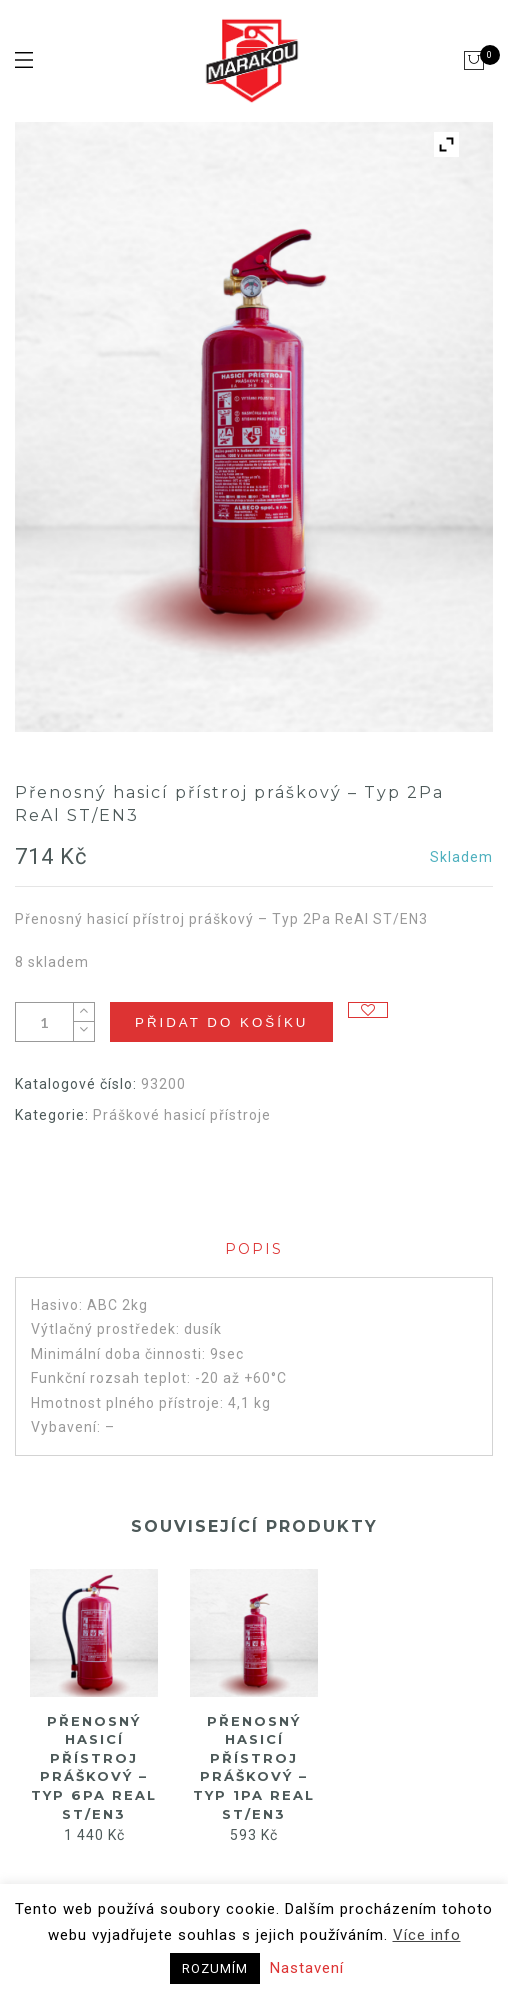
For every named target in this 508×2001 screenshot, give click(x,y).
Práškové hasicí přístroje (182, 1115)
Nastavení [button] (307, 1968)
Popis (254, 1249)
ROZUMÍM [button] (215, 1968)
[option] (94, 1708)
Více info (427, 1935)
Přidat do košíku (221, 1022)
